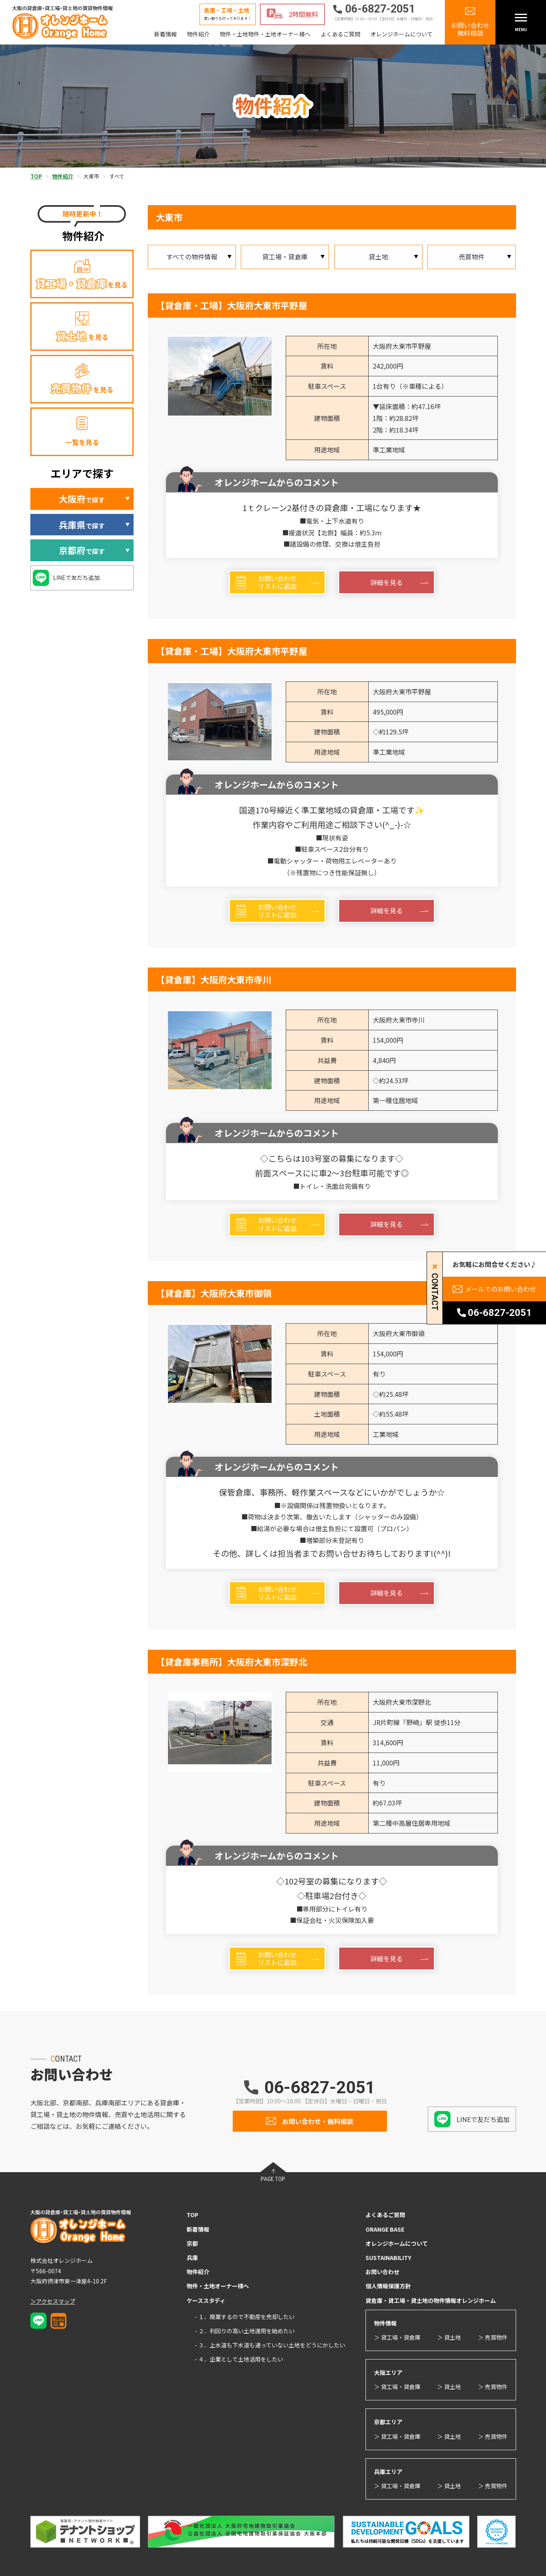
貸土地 (378, 256)
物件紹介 (198, 34)
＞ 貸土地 (449, 2337)
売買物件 (471, 256)
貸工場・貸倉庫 (285, 256)
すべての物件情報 (191, 256)
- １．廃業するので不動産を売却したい (245, 2317)
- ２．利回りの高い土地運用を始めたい (245, 2331)
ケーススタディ (206, 2300)
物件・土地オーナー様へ (218, 2286)
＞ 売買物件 (493, 2337)
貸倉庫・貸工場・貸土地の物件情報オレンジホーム (430, 2300)
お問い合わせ (382, 2272)
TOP (192, 2215)
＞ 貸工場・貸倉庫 (397, 2337)
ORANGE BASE (384, 2229)
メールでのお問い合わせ (500, 1289)
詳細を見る (386, 582)
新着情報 (165, 34)
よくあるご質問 (340, 34)
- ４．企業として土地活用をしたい (239, 2359)
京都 (192, 2243)
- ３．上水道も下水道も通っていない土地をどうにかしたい (270, 2345)
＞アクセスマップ (52, 2301)
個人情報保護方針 (388, 2286)
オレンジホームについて (401, 34)
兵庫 (192, 2257)
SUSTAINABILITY (388, 2257)
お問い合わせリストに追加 (277, 582)
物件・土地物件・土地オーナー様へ (265, 34)
